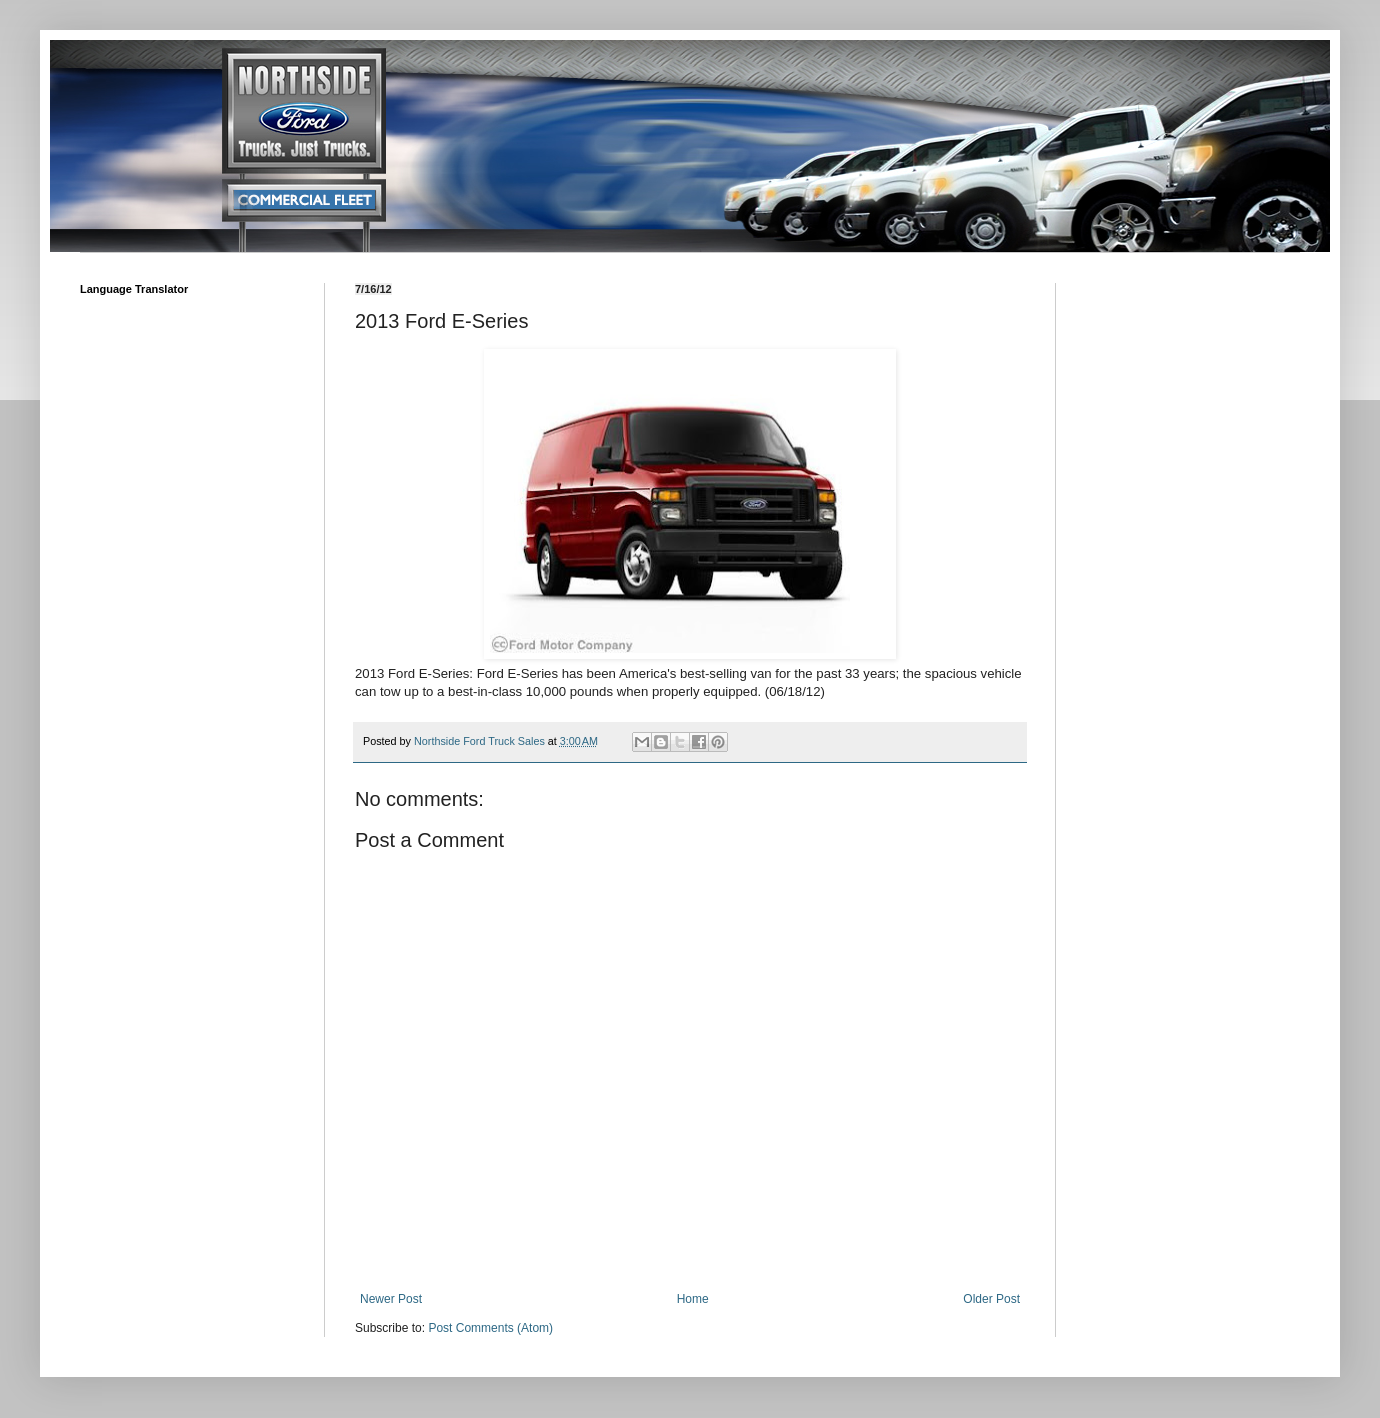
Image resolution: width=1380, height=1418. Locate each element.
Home (693, 1299)
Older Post (991, 1299)
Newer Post (391, 1299)
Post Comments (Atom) (490, 1328)
